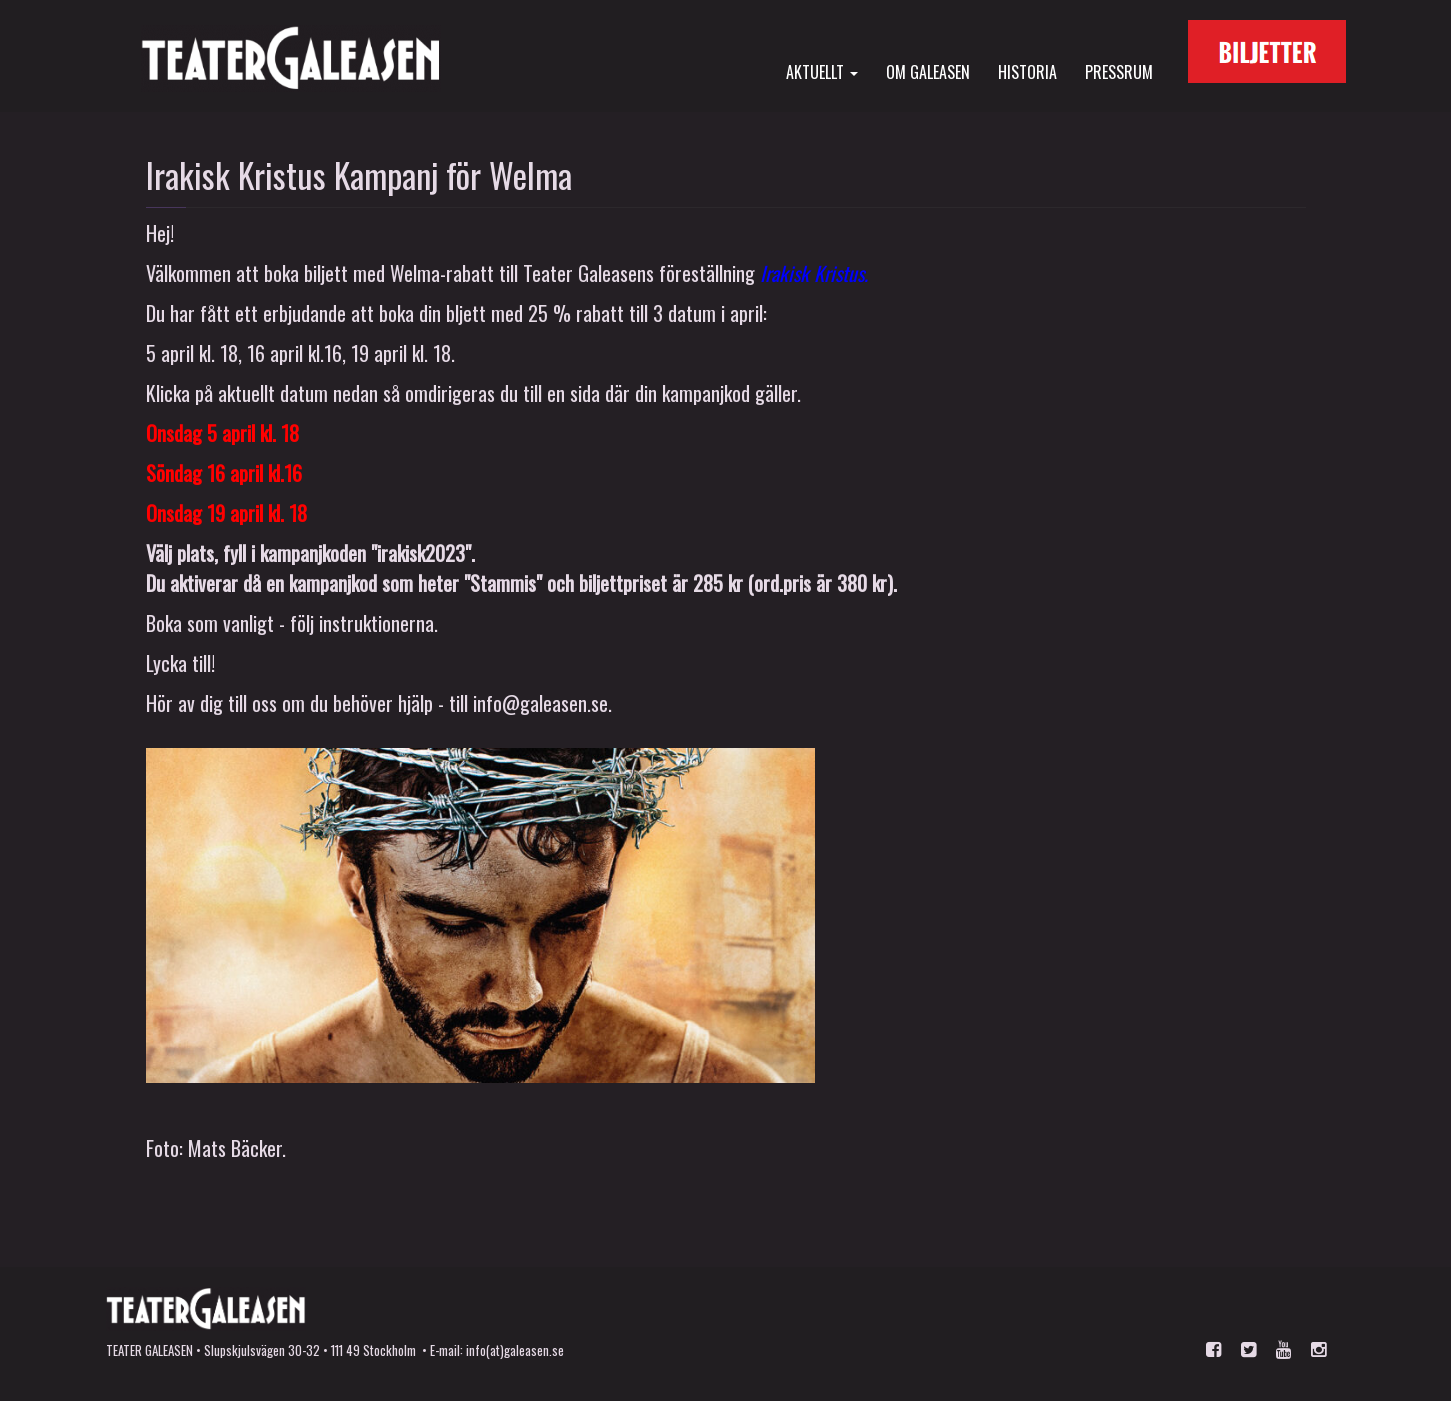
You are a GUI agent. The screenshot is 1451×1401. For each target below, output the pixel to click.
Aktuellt (822, 71)
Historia (1027, 71)
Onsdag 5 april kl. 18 (222, 433)
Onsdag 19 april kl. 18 (226, 513)
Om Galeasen (928, 71)
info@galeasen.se (540, 703)
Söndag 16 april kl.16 (224, 473)
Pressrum (1119, 71)
